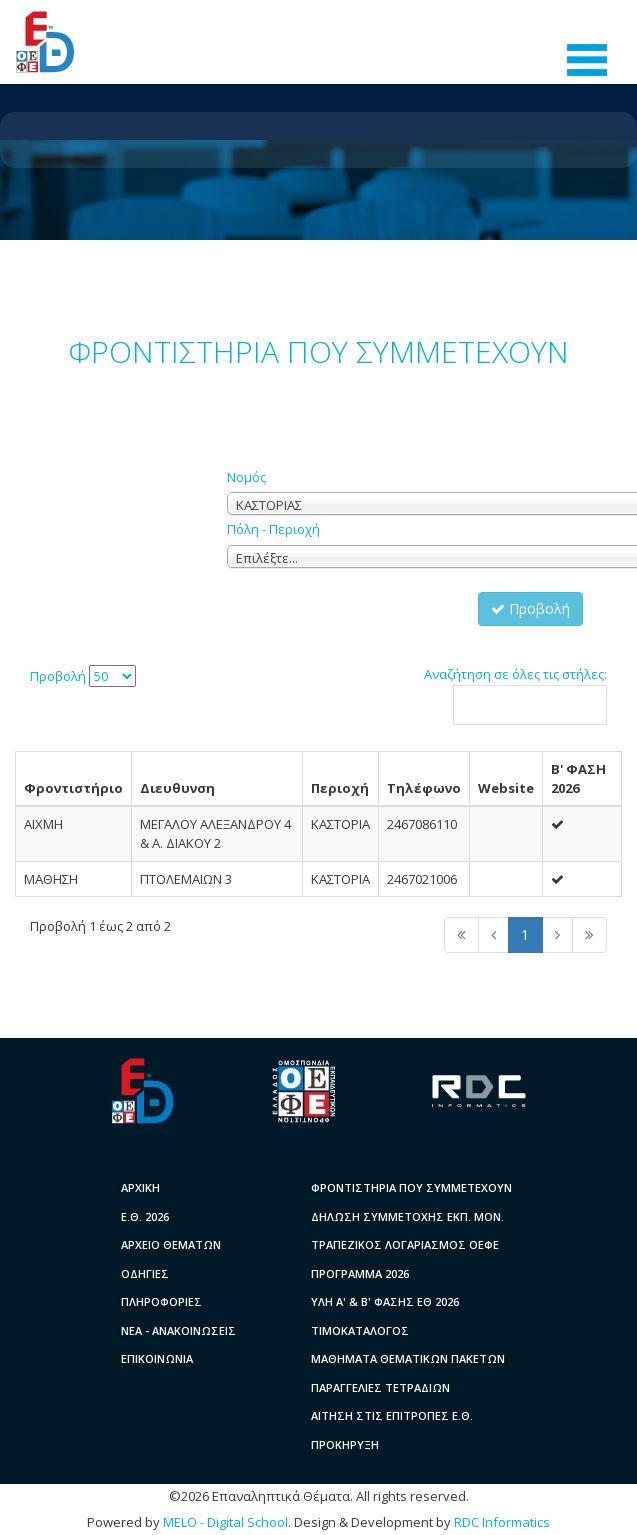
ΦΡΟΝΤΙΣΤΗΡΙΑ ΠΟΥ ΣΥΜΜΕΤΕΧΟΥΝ (411, 1187)
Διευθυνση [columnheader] (177, 788)
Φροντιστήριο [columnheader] (73, 788)
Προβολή (530, 608)
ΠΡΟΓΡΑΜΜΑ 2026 (360, 1273)
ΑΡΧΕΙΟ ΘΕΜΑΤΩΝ (171, 1244)
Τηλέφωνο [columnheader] (424, 788)
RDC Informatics (502, 1522)
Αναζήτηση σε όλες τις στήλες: (515, 695)
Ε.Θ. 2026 (145, 1216)
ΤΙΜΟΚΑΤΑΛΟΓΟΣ (360, 1330)
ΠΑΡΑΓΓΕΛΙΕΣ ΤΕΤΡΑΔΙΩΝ (380, 1387)
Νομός (246, 477)
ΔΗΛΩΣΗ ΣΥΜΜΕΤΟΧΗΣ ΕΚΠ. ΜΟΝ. (407, 1216)
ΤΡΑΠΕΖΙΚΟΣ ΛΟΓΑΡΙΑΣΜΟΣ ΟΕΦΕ (405, 1244)
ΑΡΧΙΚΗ (140, 1187)
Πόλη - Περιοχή (273, 529)
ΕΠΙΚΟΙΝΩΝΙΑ (157, 1358)
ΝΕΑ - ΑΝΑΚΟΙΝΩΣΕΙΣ (178, 1330)
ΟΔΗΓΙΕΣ (145, 1273)
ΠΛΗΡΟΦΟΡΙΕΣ (161, 1301)
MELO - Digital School (225, 1522)
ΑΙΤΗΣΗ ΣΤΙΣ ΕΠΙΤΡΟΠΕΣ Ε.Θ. (392, 1415)
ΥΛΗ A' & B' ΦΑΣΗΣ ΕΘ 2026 (385, 1301)
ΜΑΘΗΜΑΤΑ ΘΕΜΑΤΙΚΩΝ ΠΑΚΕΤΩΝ (408, 1358)
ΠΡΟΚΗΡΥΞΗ (345, 1444)
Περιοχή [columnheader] (340, 788)
